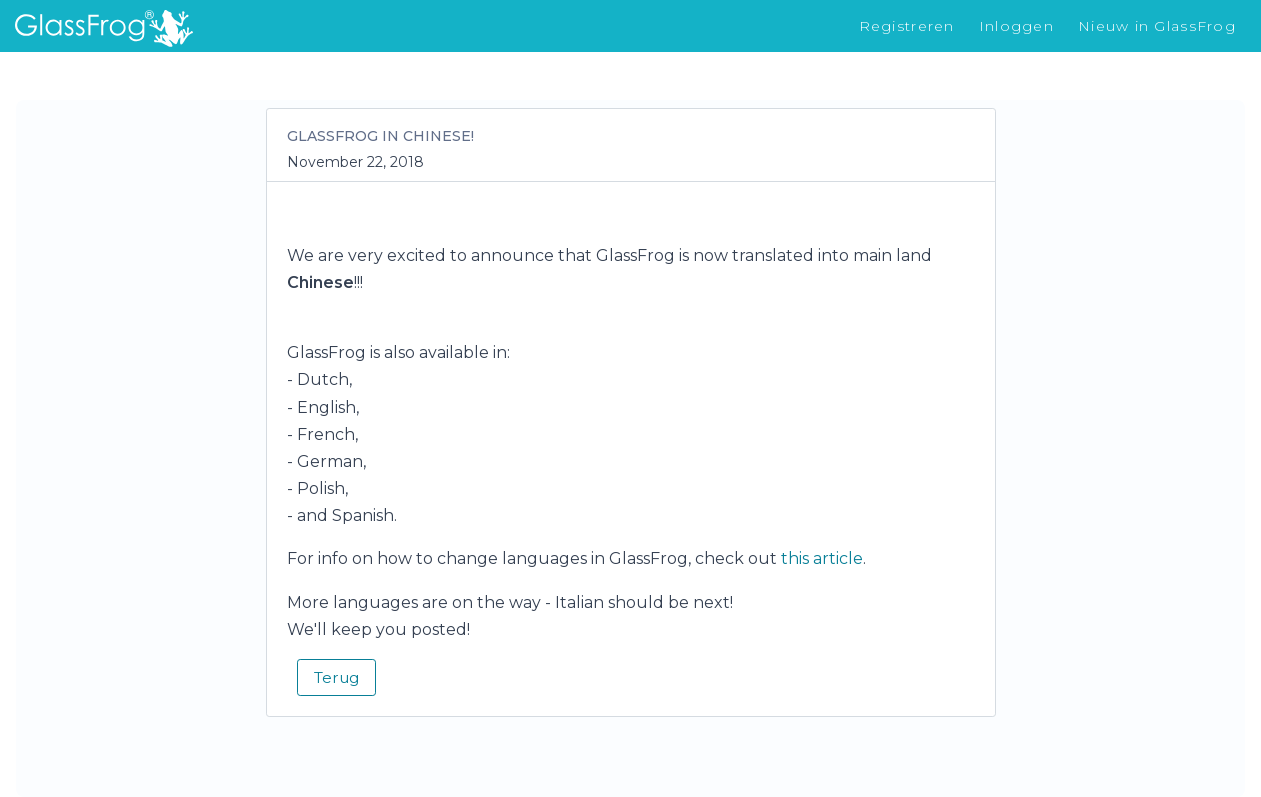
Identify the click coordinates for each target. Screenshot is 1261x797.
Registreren (907, 26)
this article (822, 558)
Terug (336, 677)
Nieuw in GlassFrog (1157, 26)
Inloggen (1016, 26)
